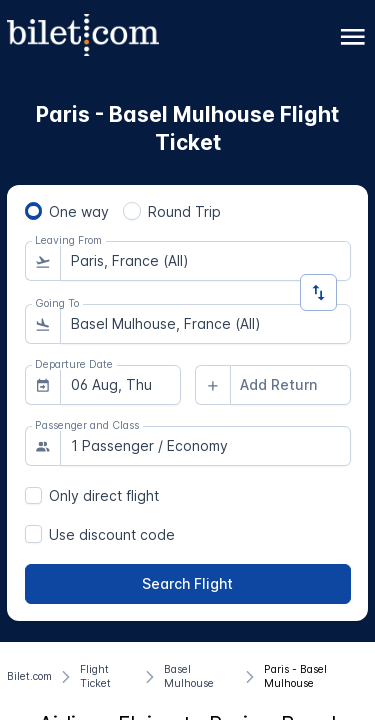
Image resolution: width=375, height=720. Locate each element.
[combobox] (205, 261)
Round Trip (184, 211)
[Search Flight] (188, 584)
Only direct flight (104, 495)
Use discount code (112, 534)
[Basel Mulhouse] (200, 677)
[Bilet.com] (29, 677)
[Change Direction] (318, 292)
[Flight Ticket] (108, 677)
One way (79, 211)
